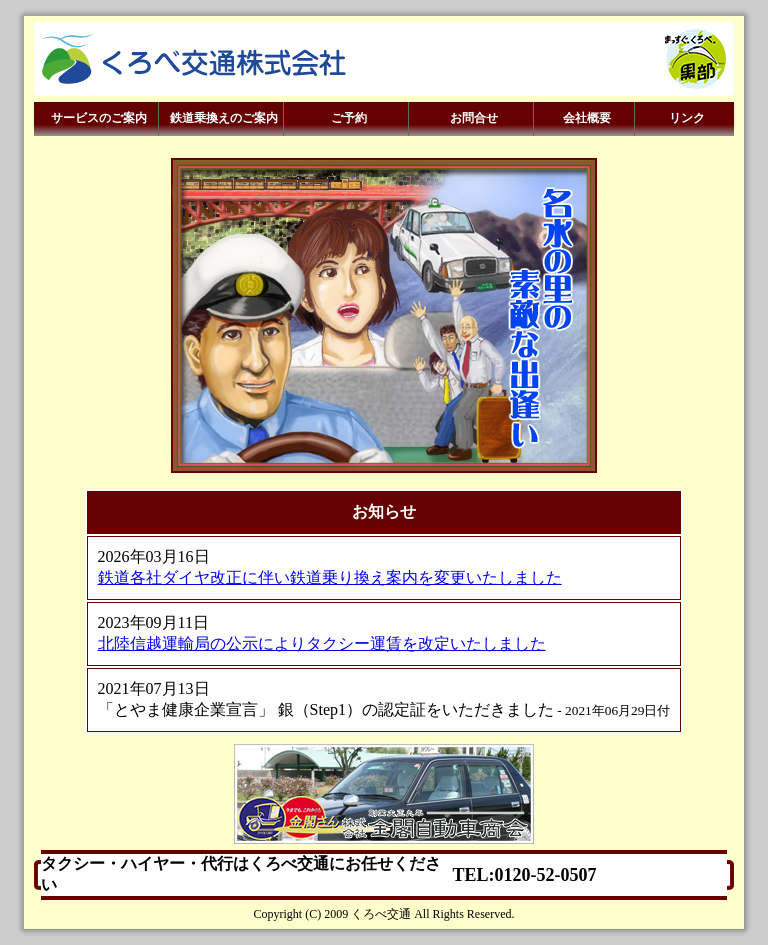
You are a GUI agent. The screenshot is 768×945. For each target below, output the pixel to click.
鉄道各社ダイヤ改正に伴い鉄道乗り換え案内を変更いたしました (330, 577)
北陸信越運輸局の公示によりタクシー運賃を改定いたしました (322, 643)
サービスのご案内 (96, 119)
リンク (684, 119)
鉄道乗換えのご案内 (221, 119)
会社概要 (584, 119)
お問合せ (471, 119)
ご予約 (346, 119)
